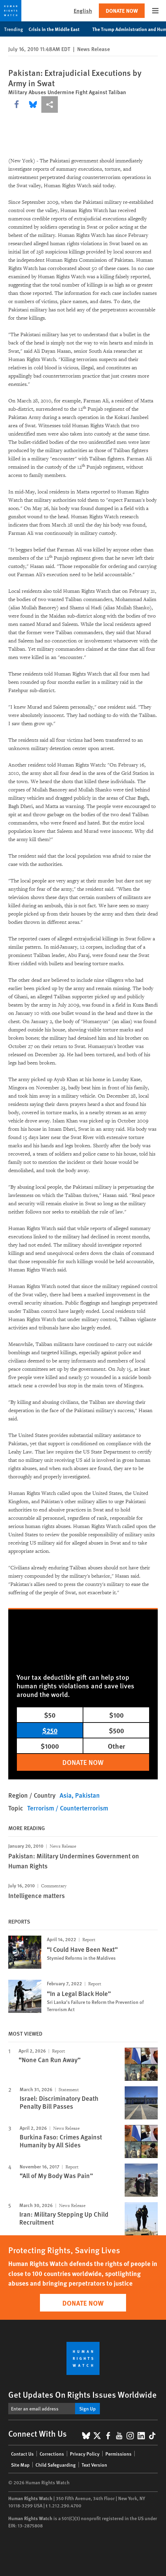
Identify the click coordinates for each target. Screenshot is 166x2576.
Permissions (118, 2453)
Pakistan (87, 1795)
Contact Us (22, 2453)
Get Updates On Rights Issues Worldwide (82, 2394)
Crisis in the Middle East (58, 29)
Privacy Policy (85, 2453)
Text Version (94, 2464)
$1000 (50, 1746)
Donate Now (122, 10)
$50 (49, 1715)
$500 (116, 1730)
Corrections (52, 2453)
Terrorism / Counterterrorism (67, 1808)
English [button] (83, 10)
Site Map (20, 2464)
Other (116, 1746)
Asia (66, 1795)
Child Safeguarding (55, 2464)
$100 (116, 1715)
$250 (50, 1730)
